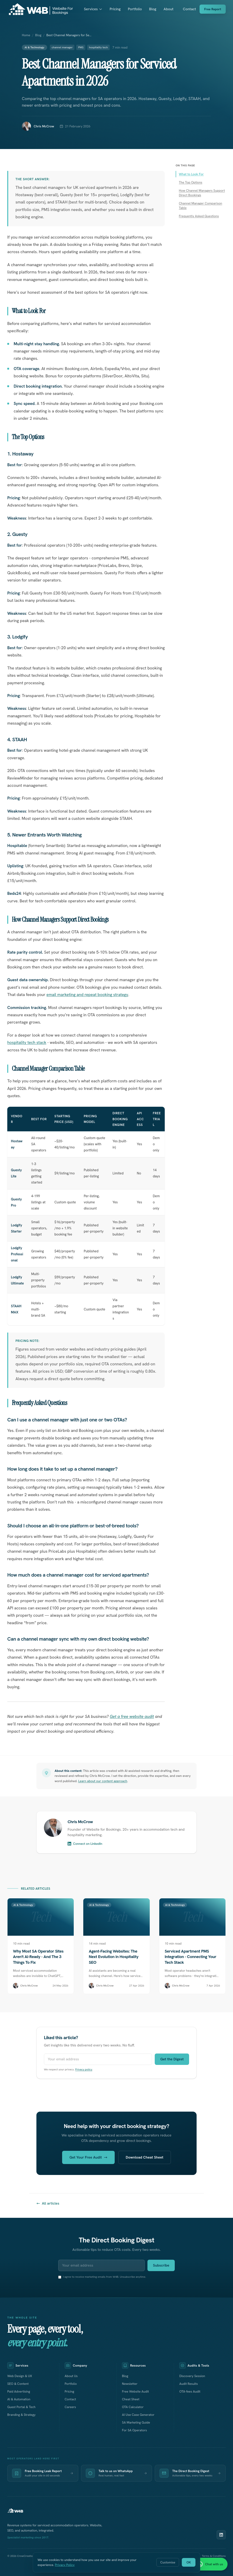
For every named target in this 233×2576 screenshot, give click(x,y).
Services (93, 9)
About (168, 9)
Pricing (115, 9)
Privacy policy (83, 2069)
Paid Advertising (18, 2391)
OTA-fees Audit (189, 2391)
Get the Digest (172, 2059)
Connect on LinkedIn (85, 1844)
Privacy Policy (188, 2556)
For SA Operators (134, 2430)
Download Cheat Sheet (144, 2157)
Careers (70, 2407)
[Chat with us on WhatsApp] (210, 2564)
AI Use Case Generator (138, 2415)
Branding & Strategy (21, 2415)
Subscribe (161, 2265)
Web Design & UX (19, 2376)
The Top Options (190, 182)
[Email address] (98, 2059)
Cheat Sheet (130, 2399)
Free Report (212, 9)
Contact (189, 9)
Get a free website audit (132, 1716)
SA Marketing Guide (136, 2422)
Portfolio (135, 9)
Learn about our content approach (102, 1781)
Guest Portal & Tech (21, 2407)
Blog (152, 9)
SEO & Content (18, 2384)
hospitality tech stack (26, 1042)
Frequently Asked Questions (199, 216)
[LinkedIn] (221, 2534)
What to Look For (191, 174)
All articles (47, 2203)
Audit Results (188, 2384)
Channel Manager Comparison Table (200, 205)
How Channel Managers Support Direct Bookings (202, 192)
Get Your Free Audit (88, 2157)
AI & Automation (18, 2399)
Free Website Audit (135, 2391)
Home (26, 35)
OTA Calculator (133, 2407)
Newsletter (129, 2384)
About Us (71, 2376)
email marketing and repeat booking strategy (87, 994)
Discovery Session (192, 2376)
